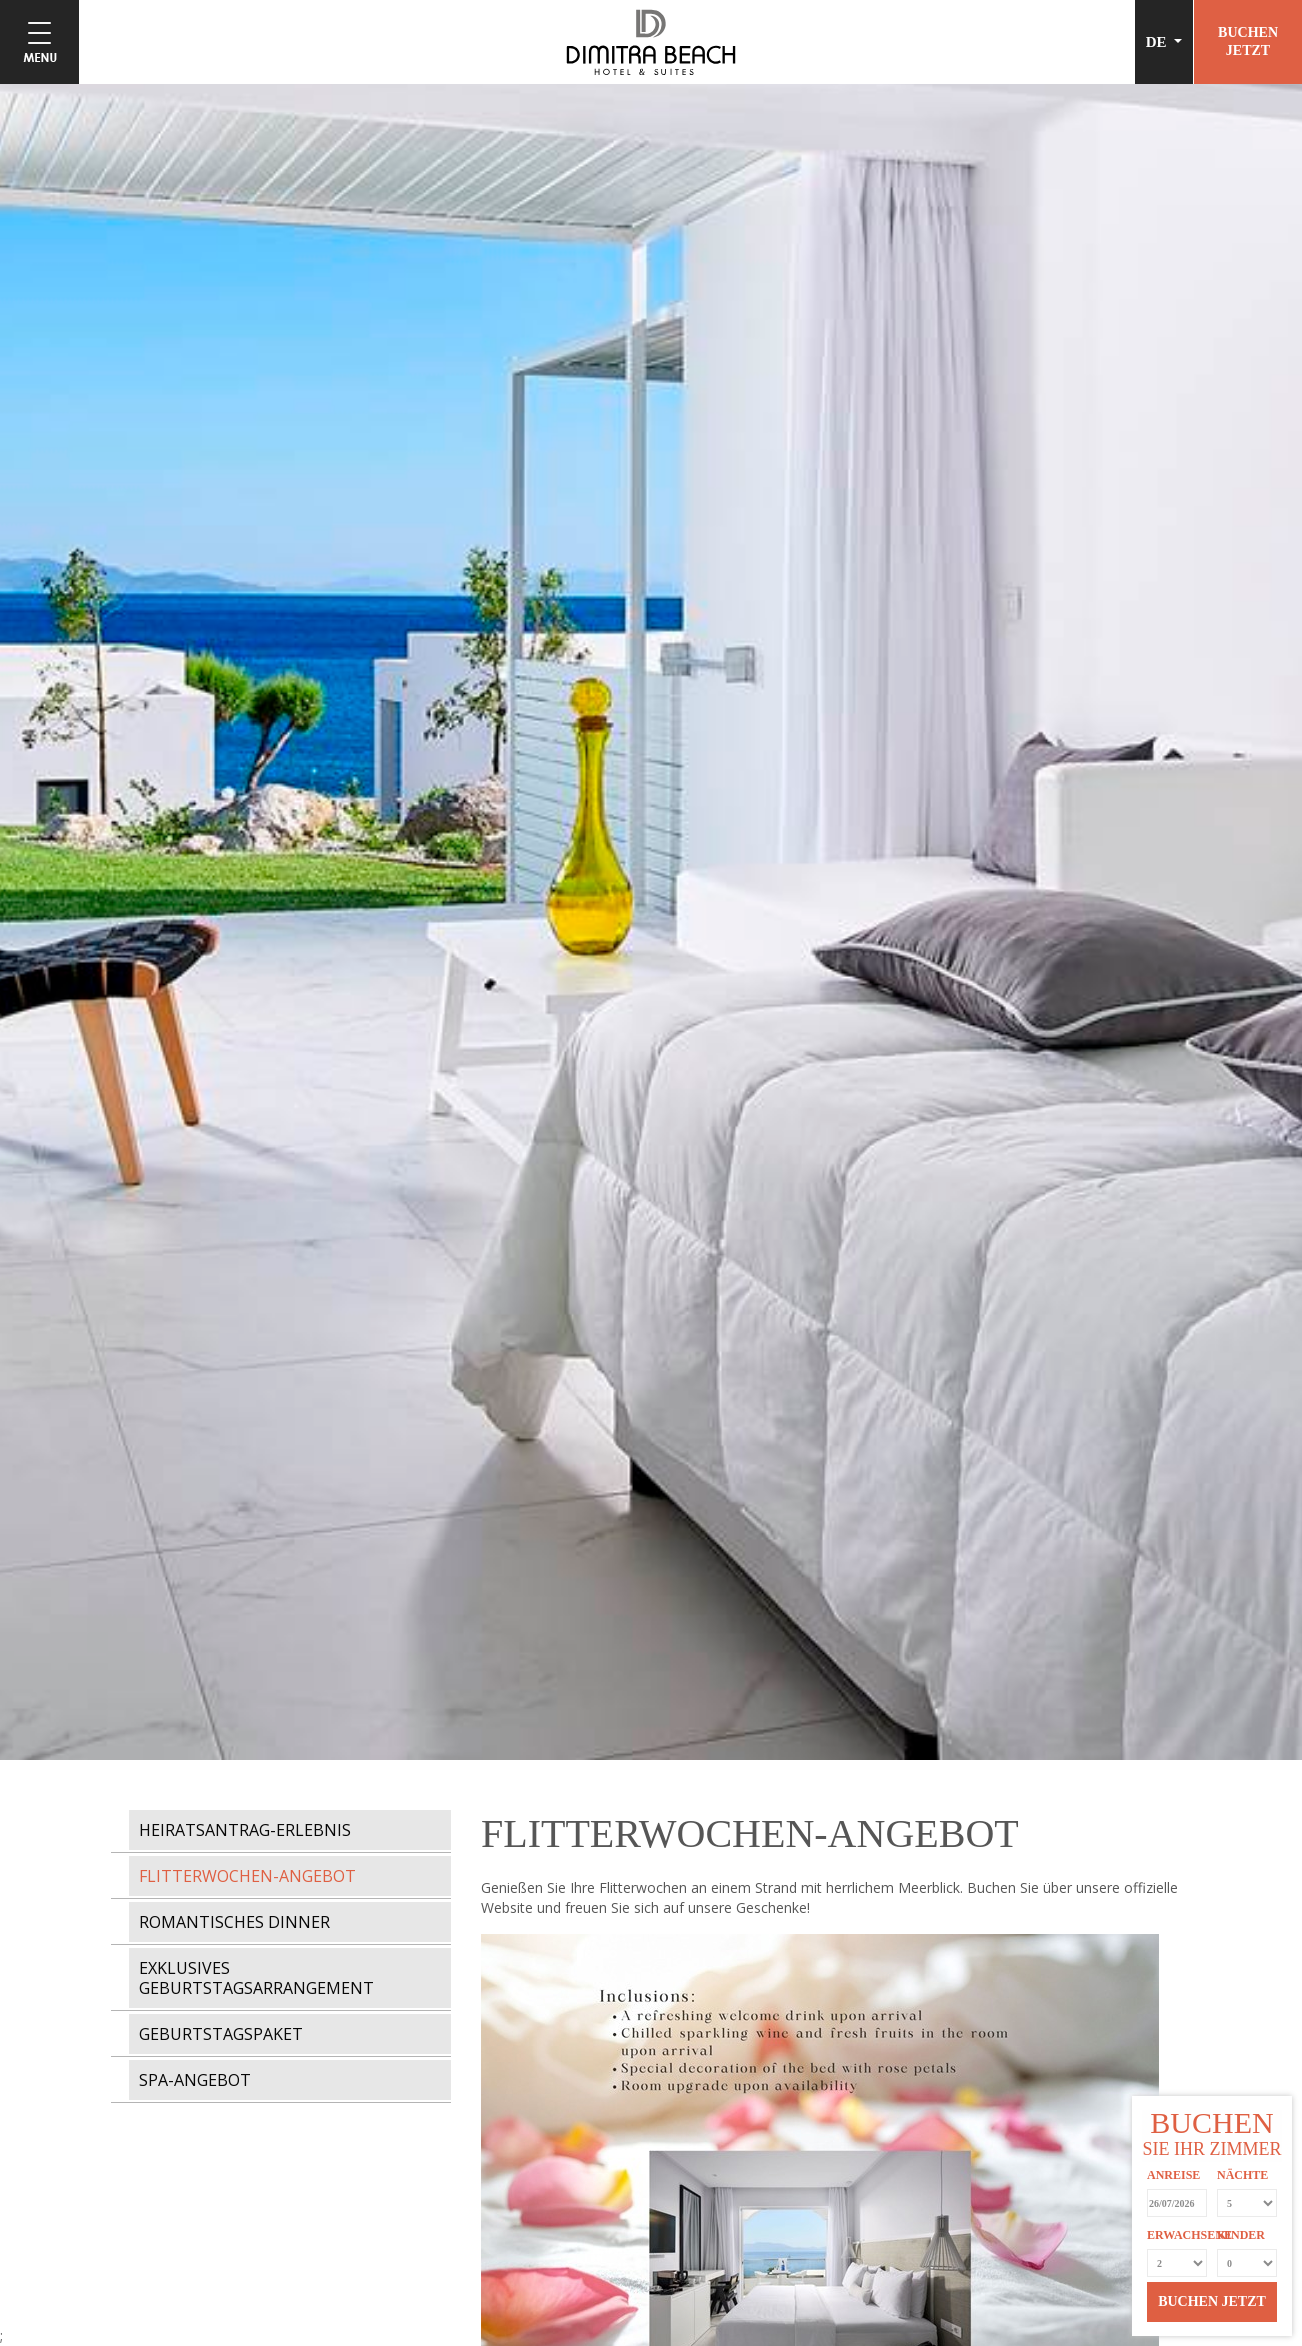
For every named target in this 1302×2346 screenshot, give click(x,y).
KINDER (1241, 2235)
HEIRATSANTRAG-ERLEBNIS (245, 1830)
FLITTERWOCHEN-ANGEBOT (247, 1876)
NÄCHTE (1242, 2175)
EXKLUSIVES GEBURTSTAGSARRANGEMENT (256, 1978)
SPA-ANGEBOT (195, 2080)
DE (1158, 42)
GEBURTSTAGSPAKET (221, 2034)
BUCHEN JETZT (1212, 2301)
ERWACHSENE (1177, 2235)
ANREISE (1173, 2175)
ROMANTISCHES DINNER (234, 1922)
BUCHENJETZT (1248, 41)
